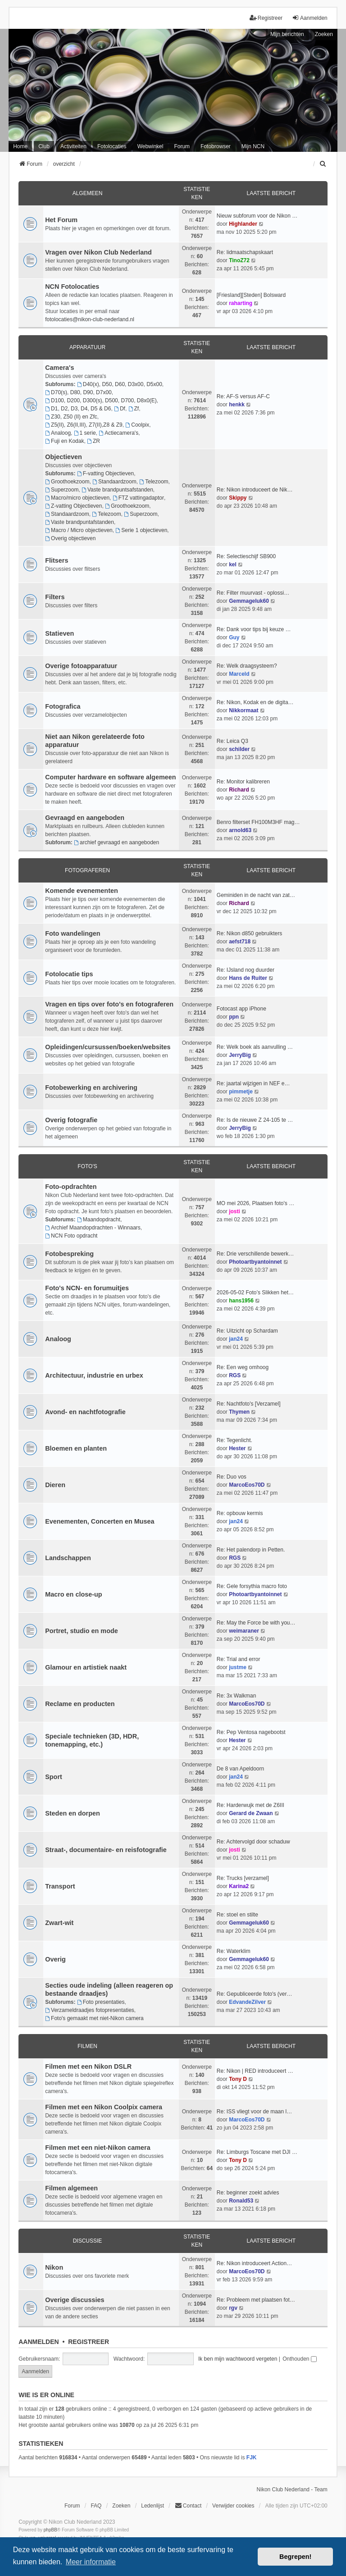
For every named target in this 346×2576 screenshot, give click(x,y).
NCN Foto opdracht (71, 1236)
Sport (53, 1776)
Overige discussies (74, 2299)
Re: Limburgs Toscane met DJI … (257, 2152)
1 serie (85, 433)
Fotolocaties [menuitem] (112, 146)
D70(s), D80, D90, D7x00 (78, 392)
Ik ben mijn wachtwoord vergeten (237, 2359)
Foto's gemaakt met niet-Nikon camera (94, 2018)
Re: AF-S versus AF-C (243, 396)
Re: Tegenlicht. (234, 1440)
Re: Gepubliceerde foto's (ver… (254, 1994)
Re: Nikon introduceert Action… (254, 2263)
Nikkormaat (243, 710)
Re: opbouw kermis (240, 1513)
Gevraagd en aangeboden (84, 817)
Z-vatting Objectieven (73, 506)
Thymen (239, 1412)
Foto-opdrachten (70, 1186)
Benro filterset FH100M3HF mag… (258, 822)
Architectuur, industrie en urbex (94, 1375)
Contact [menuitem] (188, 2505)
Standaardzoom (114, 481)
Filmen (87, 2046)
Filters (54, 597)
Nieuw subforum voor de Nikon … (257, 216)
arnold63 (240, 830)
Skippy (237, 498)
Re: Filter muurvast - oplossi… (253, 593)
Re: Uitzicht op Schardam (247, 1331)
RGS (235, 1375)
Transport (60, 1886)
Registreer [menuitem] (266, 17)
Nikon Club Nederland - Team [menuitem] (292, 2489)
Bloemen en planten (76, 1448)
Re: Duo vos (231, 1477)
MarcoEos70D (246, 1485)
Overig (55, 1959)
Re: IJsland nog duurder (245, 970)
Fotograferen (87, 870)
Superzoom (61, 490)
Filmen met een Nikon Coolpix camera (103, 2107)
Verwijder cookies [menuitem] (233, 2506)
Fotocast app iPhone (241, 1009)
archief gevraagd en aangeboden (116, 842)
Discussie (87, 2241)
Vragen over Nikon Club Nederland (98, 252)
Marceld (239, 674)
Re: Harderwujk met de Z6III (250, 1805)
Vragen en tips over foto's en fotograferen (109, 1004)
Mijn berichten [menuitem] (287, 34)
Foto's (87, 1166)
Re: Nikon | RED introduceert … (255, 2071)
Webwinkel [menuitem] (150, 146)
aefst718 (239, 941)
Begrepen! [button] (295, 2556)
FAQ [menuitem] (96, 2506)
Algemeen (88, 193)
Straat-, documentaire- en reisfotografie (105, 1849)
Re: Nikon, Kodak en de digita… (255, 702)
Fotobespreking (69, 1253)
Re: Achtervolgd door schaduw (253, 1842)
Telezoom (153, 481)
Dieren (55, 1484)
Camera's (59, 367)
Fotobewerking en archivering (91, 1087)
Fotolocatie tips (69, 974)
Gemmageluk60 (249, 601)
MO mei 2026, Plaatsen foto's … (255, 1203)
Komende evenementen (81, 890)
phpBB (50, 2529)
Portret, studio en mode (81, 1630)
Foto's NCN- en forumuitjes (87, 1288)
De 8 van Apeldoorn (240, 1769)
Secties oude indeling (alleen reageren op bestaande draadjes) (109, 1989)
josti (234, 1211)
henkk (237, 404)
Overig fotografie (71, 1120)
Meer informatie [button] (91, 2562)
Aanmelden (38, 2341)
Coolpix (137, 425)
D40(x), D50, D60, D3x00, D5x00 (119, 384)
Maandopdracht (98, 1219)
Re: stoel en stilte (237, 1915)
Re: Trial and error (238, 1659)
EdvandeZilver (247, 2002)
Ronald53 (241, 2201)
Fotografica (62, 706)
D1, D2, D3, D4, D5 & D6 (78, 408)
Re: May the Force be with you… (256, 1623)
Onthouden (299, 2359)
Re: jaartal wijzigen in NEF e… (253, 1083)
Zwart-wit (59, 1922)
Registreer (88, 2341)
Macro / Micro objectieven (79, 530)
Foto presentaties (101, 2002)
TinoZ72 (239, 260)
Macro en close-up (73, 1594)
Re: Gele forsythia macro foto (252, 1586)
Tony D (238, 2079)
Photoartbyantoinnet (255, 1262)
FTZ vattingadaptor (138, 498)
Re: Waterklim (233, 1951)
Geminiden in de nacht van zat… (256, 895)
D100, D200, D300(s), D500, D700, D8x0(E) (101, 400)
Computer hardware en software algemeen (110, 777)
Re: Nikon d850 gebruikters (249, 933)
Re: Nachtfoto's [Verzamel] (249, 1404)
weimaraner (244, 1631)
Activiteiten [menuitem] (73, 146)
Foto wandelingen (72, 933)
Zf (133, 408)
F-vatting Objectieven (105, 473)
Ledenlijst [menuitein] (152, 2506)
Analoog (58, 433)
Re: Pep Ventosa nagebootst (251, 1732)
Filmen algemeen (71, 2188)
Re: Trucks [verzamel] (243, 1878)
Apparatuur (87, 347)
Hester (237, 1448)
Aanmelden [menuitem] (310, 17)
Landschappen (68, 1557)
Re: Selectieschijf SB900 (246, 556)
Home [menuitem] (20, 146)
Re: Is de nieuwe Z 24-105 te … (255, 1120)
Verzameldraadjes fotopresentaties (89, 2010)
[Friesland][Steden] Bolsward (251, 295)
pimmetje (241, 1091)
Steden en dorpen (72, 1813)
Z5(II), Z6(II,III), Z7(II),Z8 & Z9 (84, 425)
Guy (234, 637)
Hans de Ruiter (248, 978)
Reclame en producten (79, 1703)
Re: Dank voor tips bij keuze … (254, 629)
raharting (240, 303)
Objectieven (63, 456)
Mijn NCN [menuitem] (252, 146)
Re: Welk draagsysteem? (247, 666)
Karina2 (239, 1886)
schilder (239, 749)
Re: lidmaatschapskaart (245, 252)
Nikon (54, 2267)
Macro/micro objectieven (77, 498)
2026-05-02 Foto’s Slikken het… (255, 1292)
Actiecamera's (118, 433)
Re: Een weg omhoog (243, 1367)
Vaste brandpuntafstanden (79, 522)
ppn (234, 1017)
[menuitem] (323, 164)
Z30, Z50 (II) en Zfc (71, 417)
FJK (251, 2457)
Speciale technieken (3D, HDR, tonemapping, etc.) (92, 1740)
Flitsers (56, 560)
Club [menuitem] (44, 146)
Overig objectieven (70, 538)
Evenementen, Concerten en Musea (99, 1521)
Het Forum (61, 219)
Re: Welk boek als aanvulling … (255, 1047)
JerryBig (240, 1055)
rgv (233, 2308)
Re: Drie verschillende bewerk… (255, 1254)
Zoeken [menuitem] (121, 2506)
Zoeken (324, 34)
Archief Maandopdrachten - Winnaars (93, 1227)
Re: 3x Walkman (236, 1696)
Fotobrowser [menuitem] (215, 146)
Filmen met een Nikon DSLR (88, 2066)
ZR (93, 441)
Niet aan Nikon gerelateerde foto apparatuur (95, 740)
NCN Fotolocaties (72, 286)
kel (233, 564)
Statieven (59, 633)
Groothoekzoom (67, 481)
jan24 (236, 1339)
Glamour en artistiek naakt (86, 1667)
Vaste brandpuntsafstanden (117, 490)
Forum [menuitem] (182, 146)
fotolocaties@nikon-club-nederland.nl (89, 319)
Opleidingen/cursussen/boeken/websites (107, 1047)
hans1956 (241, 1300)
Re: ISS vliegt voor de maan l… (254, 2111)
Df (119, 408)
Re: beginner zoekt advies (248, 2192)
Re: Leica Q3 (232, 741)
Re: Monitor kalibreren (243, 781)
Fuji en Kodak (64, 441)
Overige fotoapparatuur (81, 665)
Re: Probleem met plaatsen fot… (256, 2300)
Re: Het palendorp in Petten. (251, 1550)
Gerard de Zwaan (251, 1813)
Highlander (243, 224)
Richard (239, 790)
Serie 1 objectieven (141, 530)
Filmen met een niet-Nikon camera (97, 2147)
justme (237, 1667)
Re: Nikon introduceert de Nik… (255, 490)
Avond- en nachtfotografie (85, 1411)
